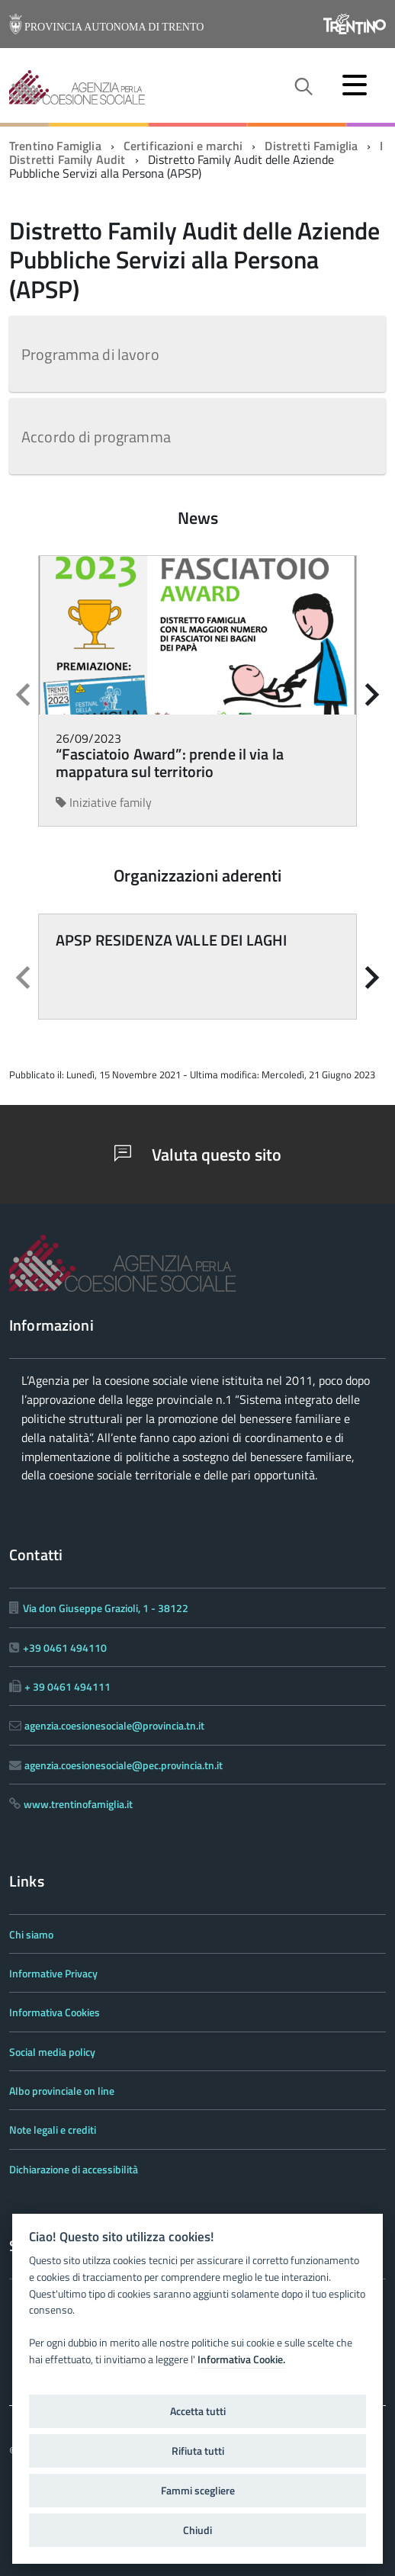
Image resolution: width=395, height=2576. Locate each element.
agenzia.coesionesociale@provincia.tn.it (114, 1725)
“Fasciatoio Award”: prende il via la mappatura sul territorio (170, 763)
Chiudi (197, 2530)
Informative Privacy (53, 1973)
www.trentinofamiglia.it (78, 1804)
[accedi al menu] (354, 84)
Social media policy (52, 2052)
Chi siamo (31, 1934)
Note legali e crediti (52, 2130)
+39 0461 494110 (65, 1648)
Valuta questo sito (197, 1155)
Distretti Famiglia (311, 146)
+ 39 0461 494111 (67, 1686)
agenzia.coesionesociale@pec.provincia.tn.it (123, 1765)
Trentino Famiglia (55, 146)
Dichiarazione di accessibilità (73, 2169)
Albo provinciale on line (61, 2091)
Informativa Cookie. (241, 2359)
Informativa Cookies (54, 2012)
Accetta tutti (198, 2411)
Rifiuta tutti (198, 2451)
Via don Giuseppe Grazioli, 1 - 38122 (105, 1608)
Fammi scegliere (198, 2490)
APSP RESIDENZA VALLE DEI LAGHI (171, 940)
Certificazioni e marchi (183, 146)
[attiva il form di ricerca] (302, 87)
